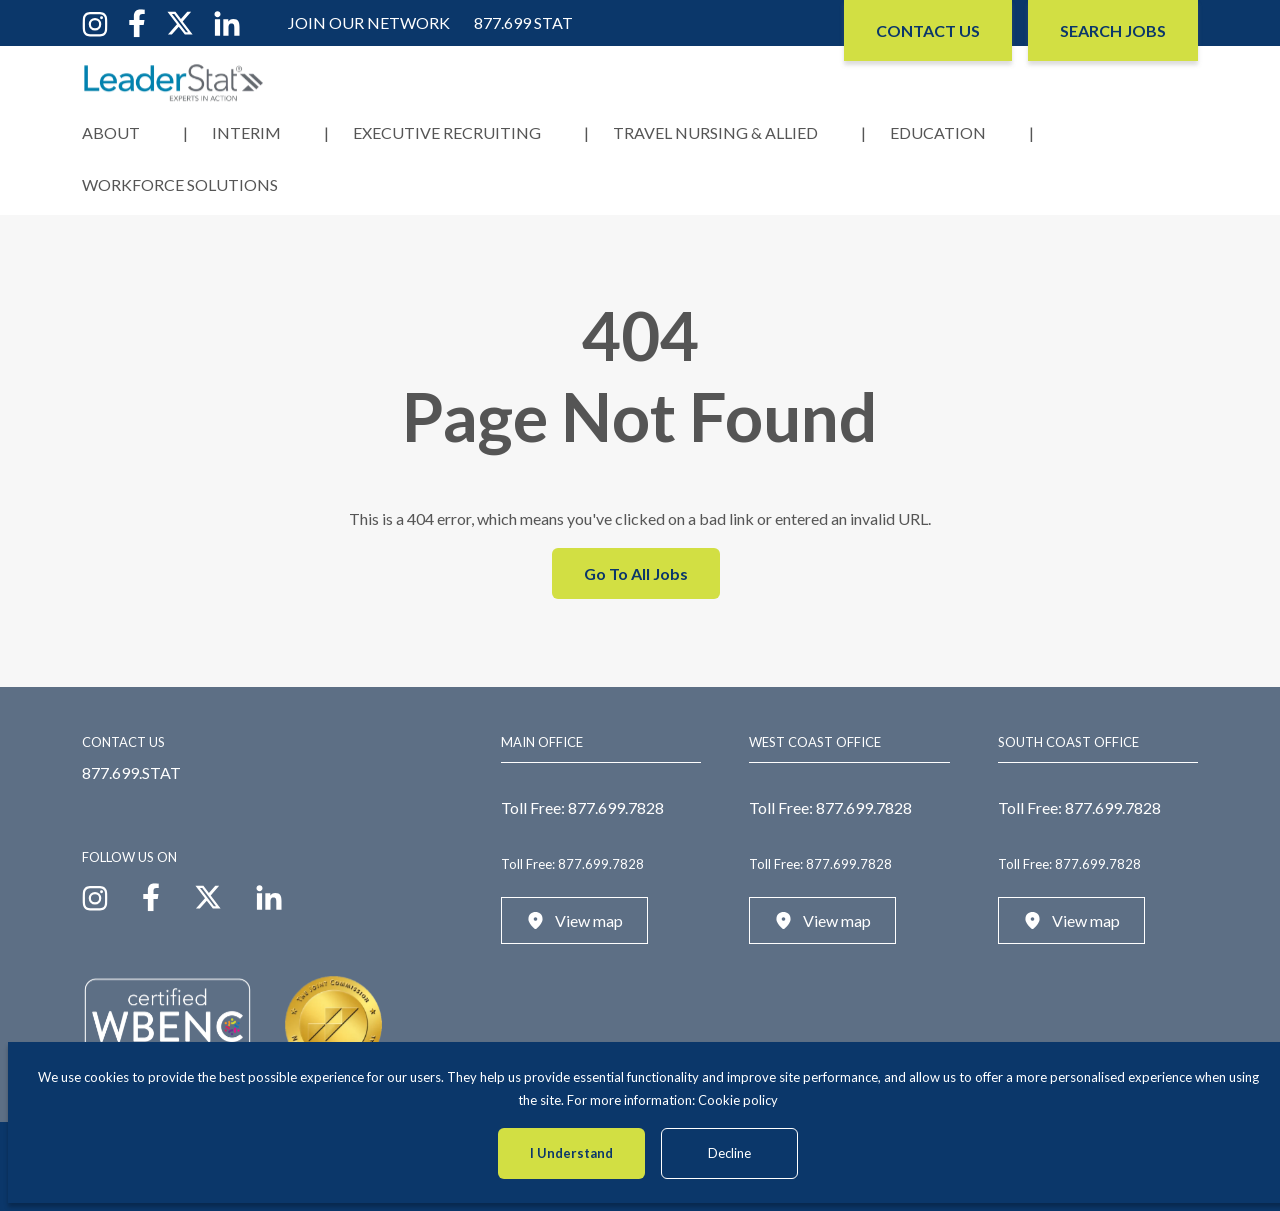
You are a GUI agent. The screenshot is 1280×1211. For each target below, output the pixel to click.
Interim (246, 132)
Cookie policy (738, 1100)
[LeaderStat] (174, 82)
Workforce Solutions (180, 184)
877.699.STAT (131, 772)
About (111, 132)
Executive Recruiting (447, 132)
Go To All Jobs (636, 573)
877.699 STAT (523, 22)
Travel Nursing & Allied (715, 132)
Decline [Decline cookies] (729, 1153)
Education (938, 132)
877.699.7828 (616, 807)
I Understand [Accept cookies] (571, 1153)
